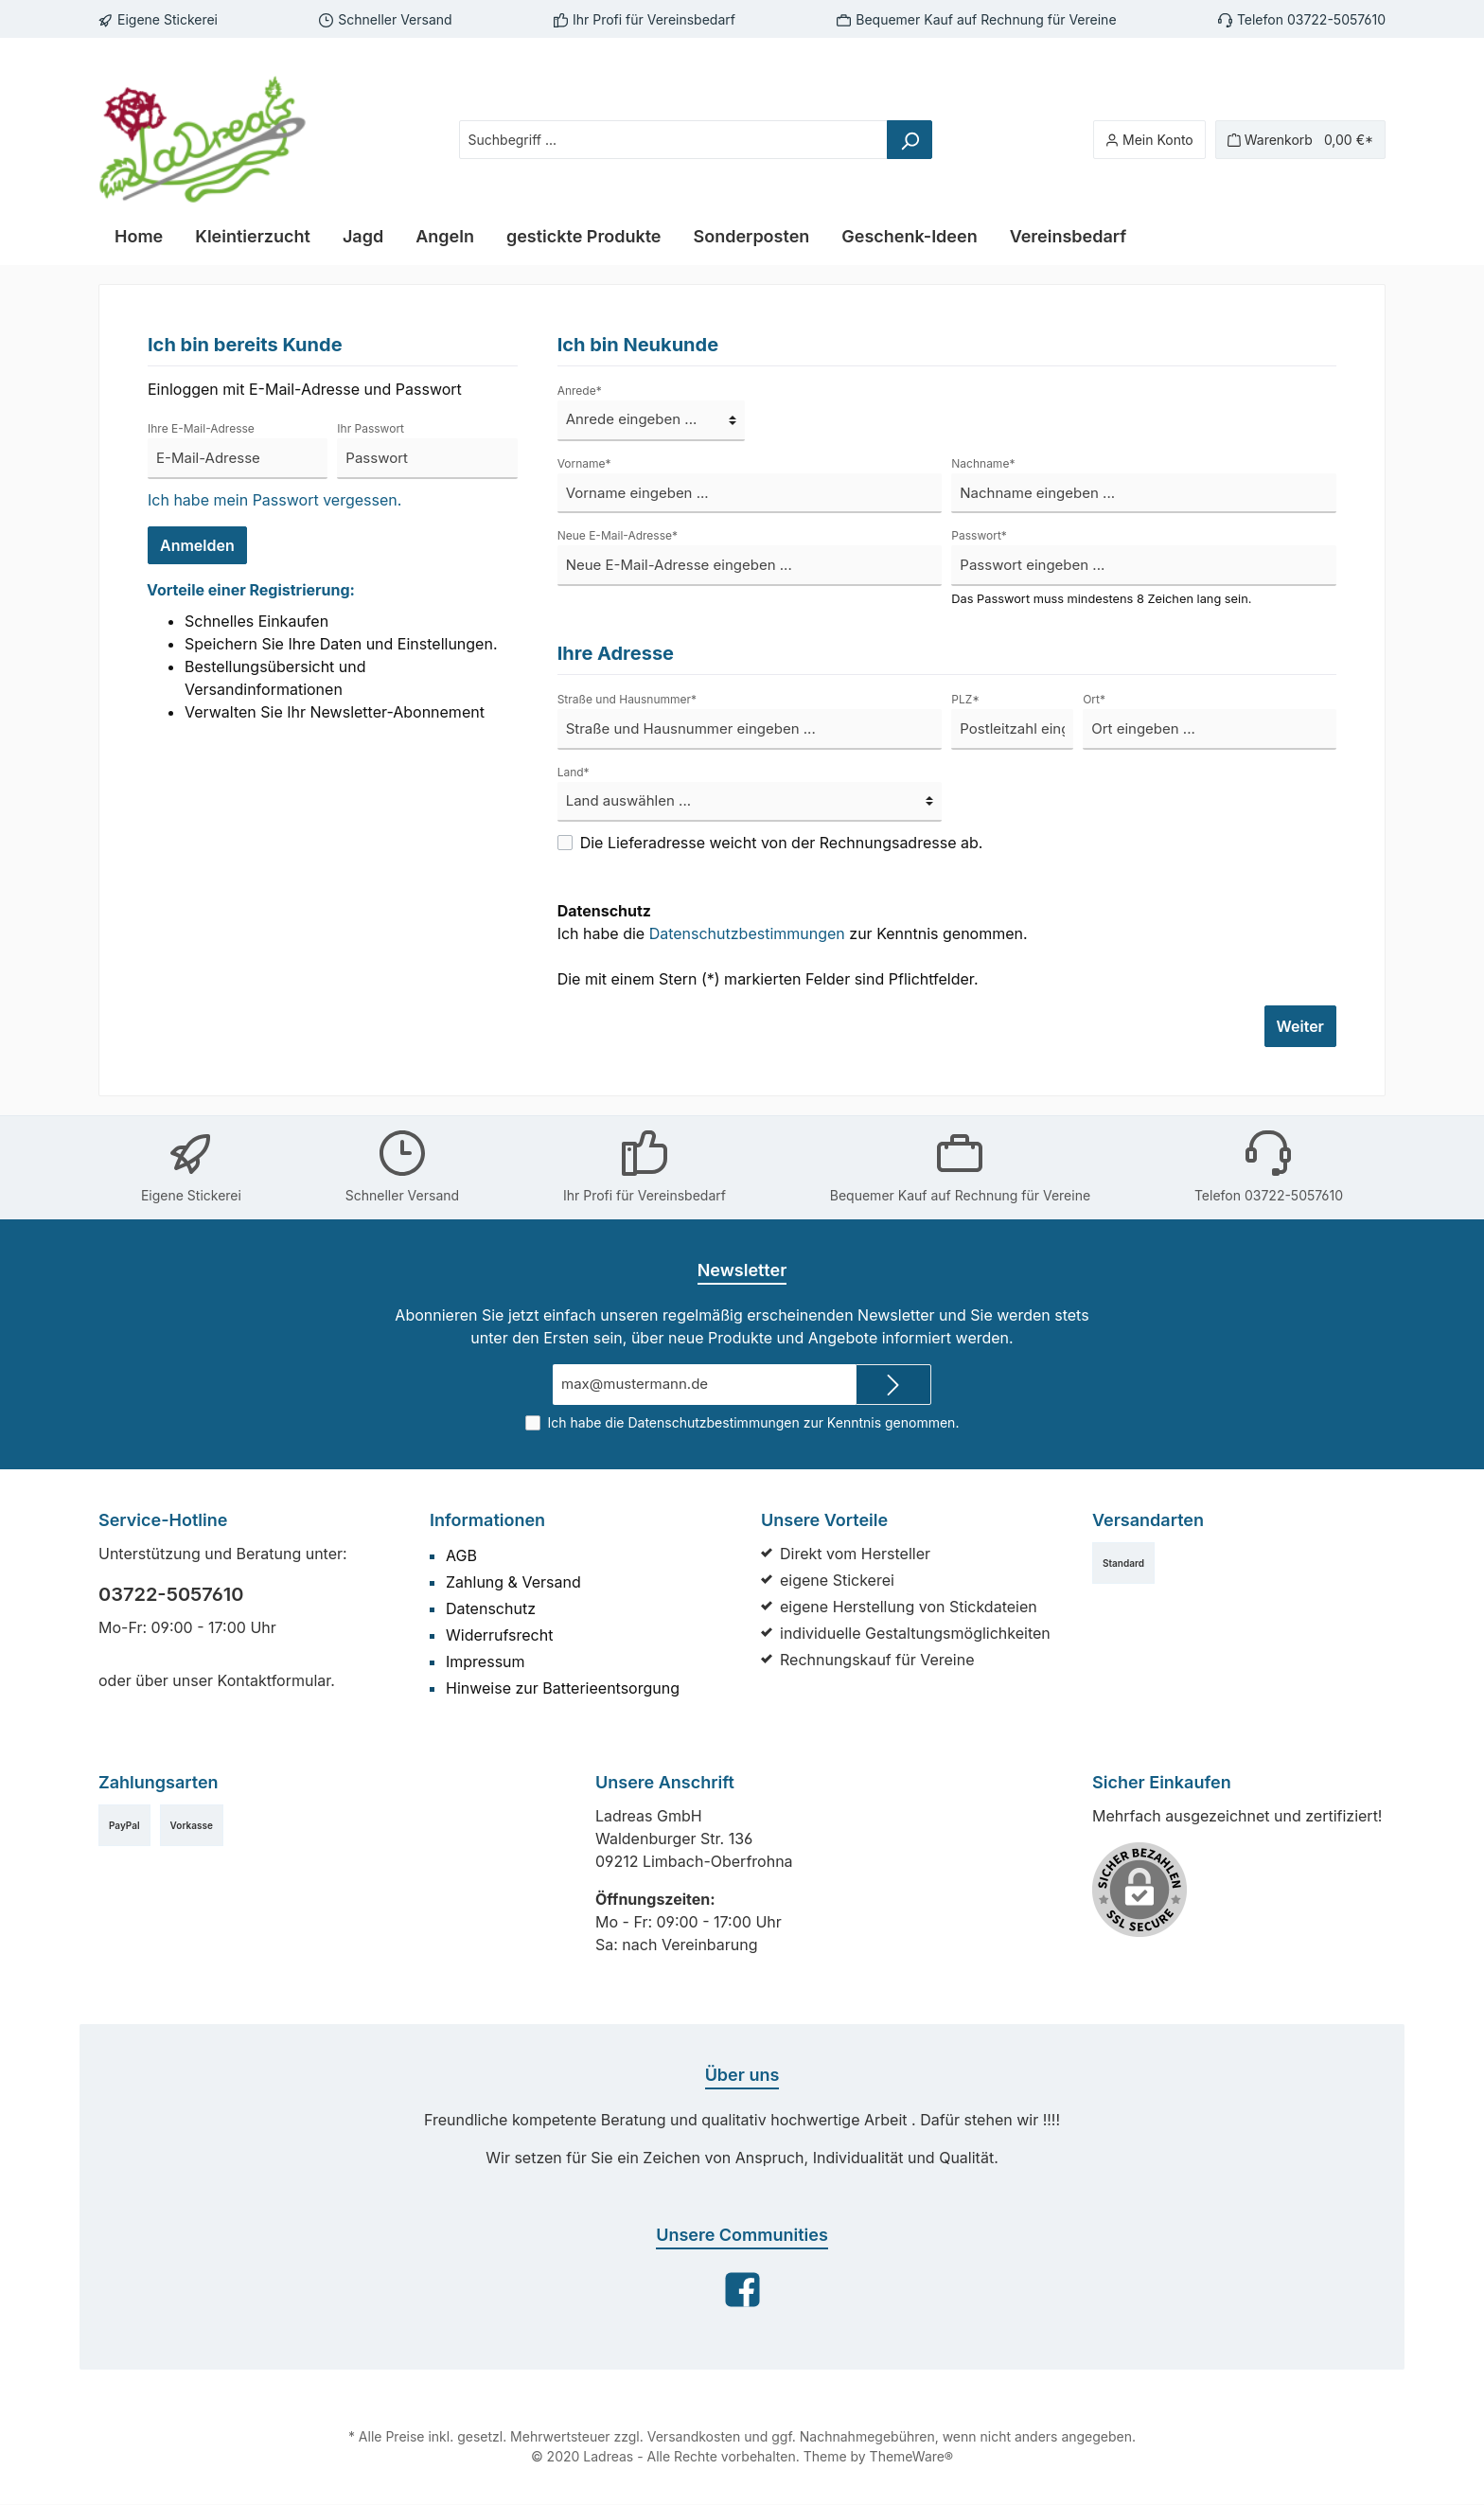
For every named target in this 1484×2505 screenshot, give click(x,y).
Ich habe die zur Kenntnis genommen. (778, 921)
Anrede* (577, 390)
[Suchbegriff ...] (681, 139)
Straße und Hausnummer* (623, 698)
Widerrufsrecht (495, 1634)
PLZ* (964, 698)
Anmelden (196, 545)
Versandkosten (696, 2436)
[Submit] (893, 1384)
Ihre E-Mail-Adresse (198, 428)
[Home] (138, 236)
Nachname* (981, 463)
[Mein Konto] (1162, 139)
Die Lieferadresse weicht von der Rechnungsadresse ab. (770, 842)
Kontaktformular (262, 1680)
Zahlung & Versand (510, 1581)
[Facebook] (742, 2289)
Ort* (1093, 698)
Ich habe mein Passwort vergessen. (267, 499)
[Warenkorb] (1306, 139)
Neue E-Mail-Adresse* (613, 535)
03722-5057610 (164, 1594)
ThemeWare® (899, 2456)
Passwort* (976, 535)
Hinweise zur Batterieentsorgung (555, 1687)
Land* (572, 771)
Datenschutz (488, 1608)
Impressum (483, 1661)
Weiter (1301, 1026)
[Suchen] (917, 139)
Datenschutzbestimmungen (735, 933)
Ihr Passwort (368, 428)
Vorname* (582, 463)
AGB (462, 1555)
